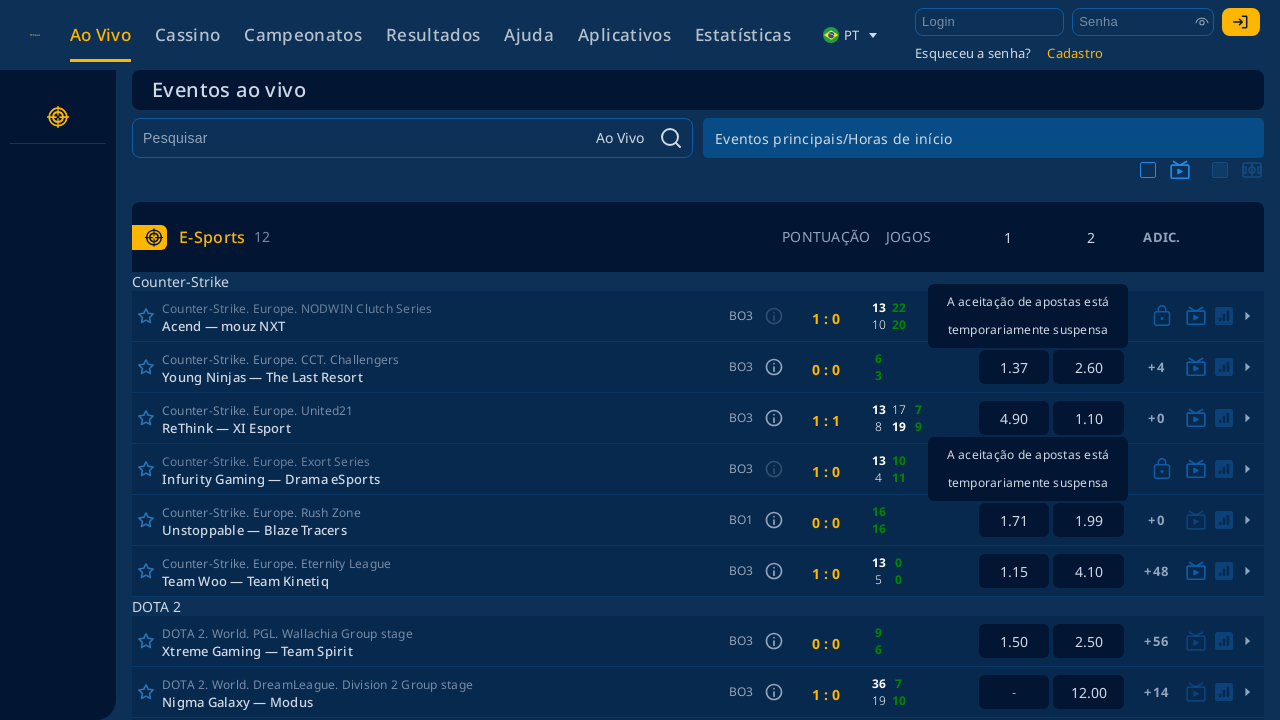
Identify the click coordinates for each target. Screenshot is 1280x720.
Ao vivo (100, 34)
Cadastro (1075, 53)
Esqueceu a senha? (973, 53)
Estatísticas (743, 34)
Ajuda (529, 34)
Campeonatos (303, 34)
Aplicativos (624, 34)
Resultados (433, 34)
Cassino (187, 34)
